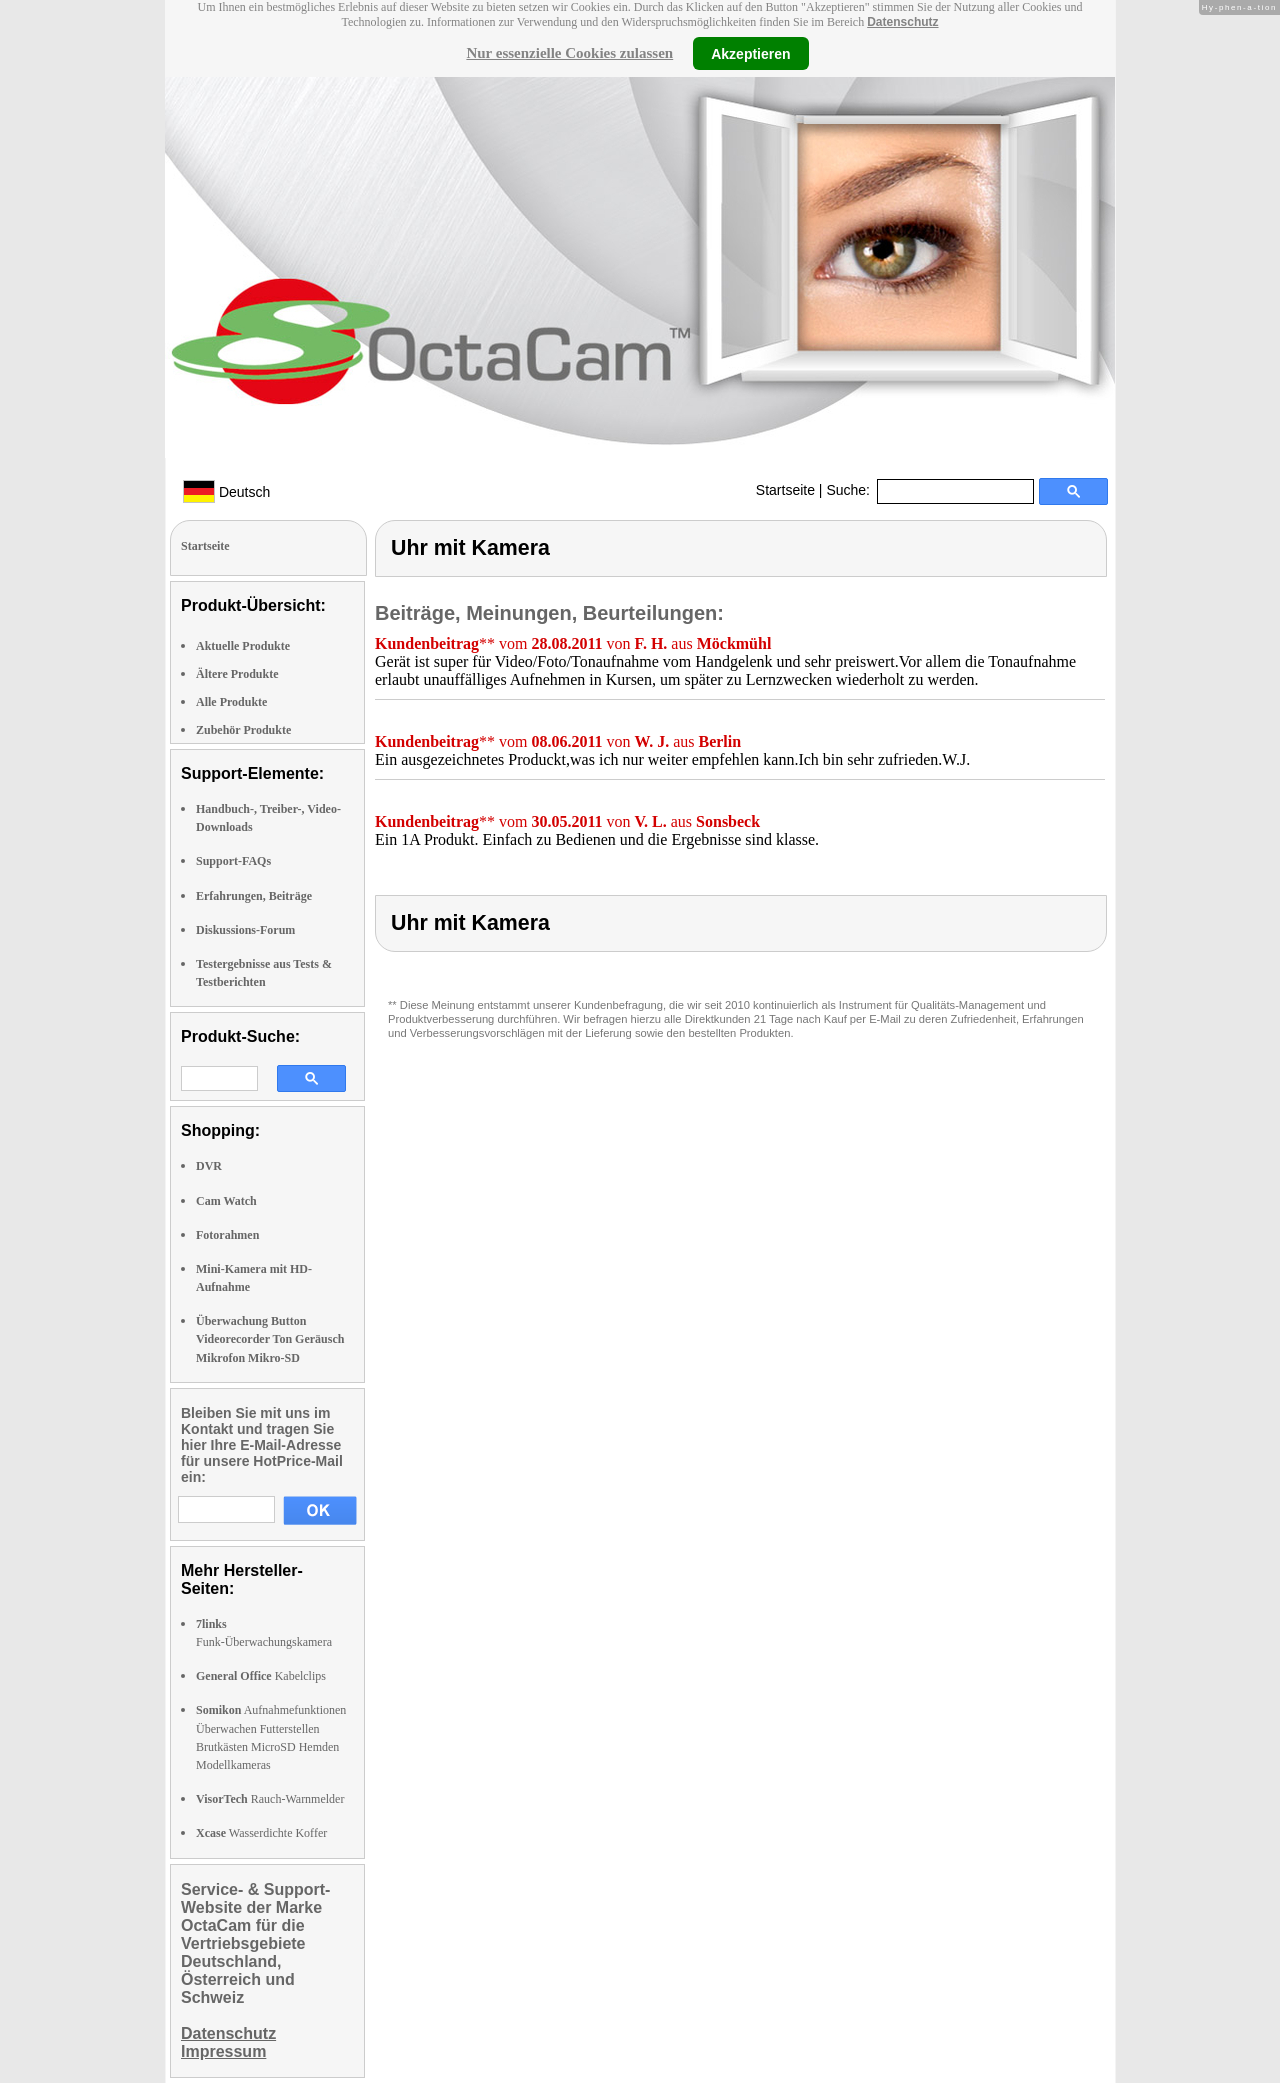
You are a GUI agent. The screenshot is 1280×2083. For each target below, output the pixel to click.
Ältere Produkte (237, 674)
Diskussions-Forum (245, 930)
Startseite (785, 490)
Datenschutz (902, 22)
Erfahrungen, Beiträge (254, 896)
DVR (209, 1166)
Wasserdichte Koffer (261, 1833)
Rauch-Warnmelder (270, 1799)
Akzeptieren (750, 53)
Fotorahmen (227, 1235)
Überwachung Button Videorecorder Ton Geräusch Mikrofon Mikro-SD (270, 1339)
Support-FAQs (233, 861)
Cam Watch (226, 1201)
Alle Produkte (231, 702)
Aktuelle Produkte (243, 646)
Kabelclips (261, 1676)
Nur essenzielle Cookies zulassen (569, 53)
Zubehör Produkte (243, 730)
